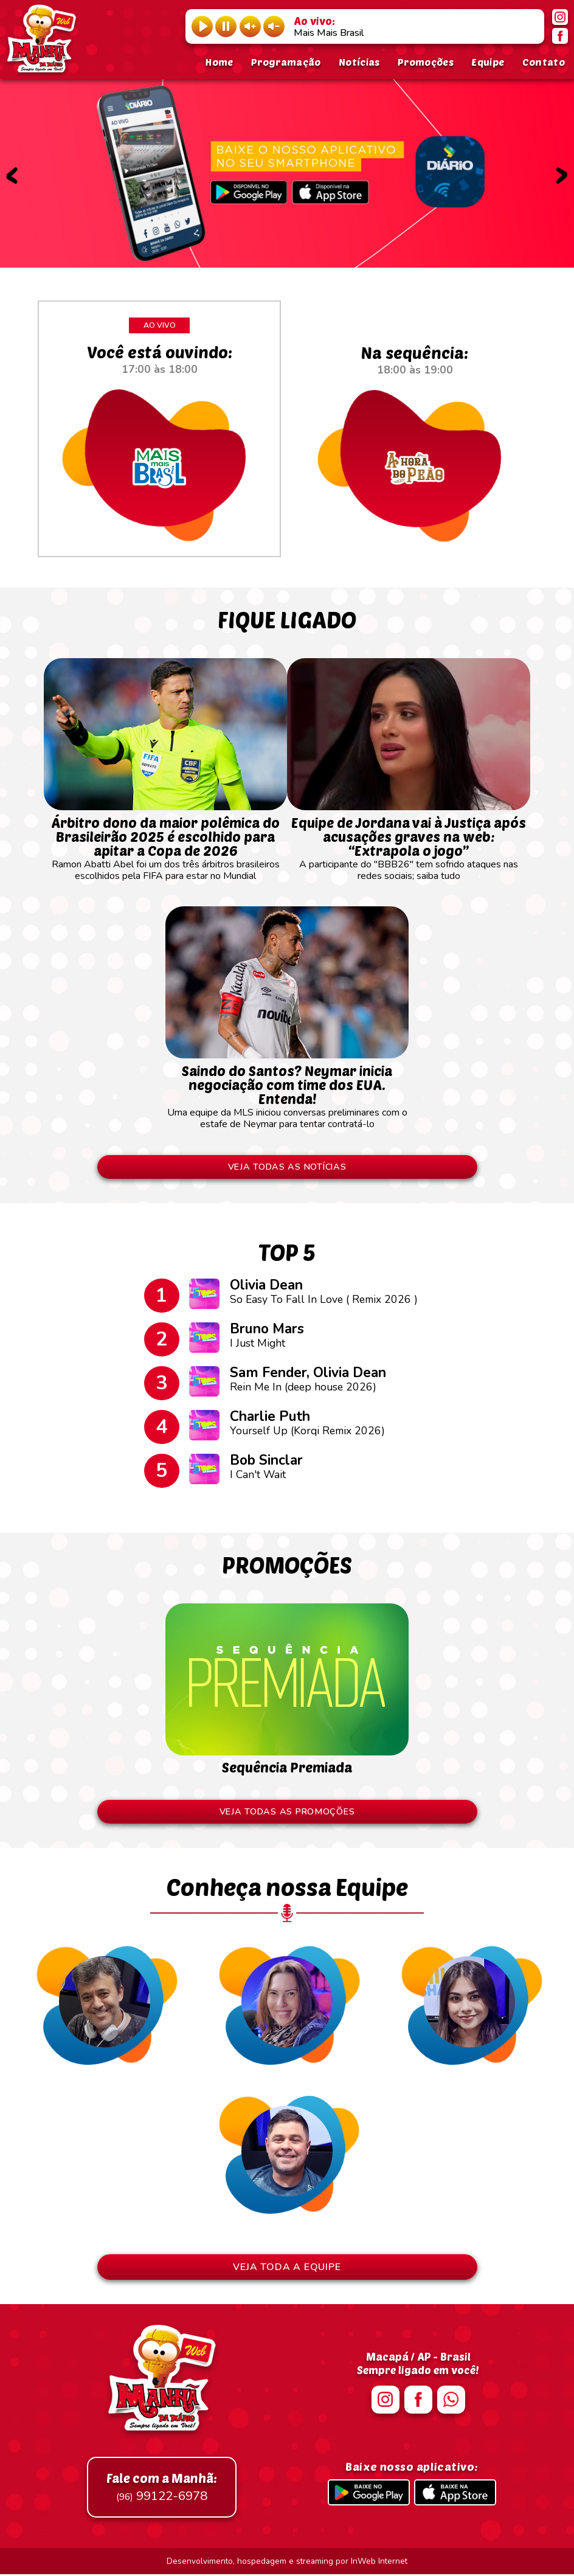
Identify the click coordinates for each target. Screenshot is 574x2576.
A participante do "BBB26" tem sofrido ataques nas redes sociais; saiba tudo (408, 843)
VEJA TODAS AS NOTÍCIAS (287, 1167)
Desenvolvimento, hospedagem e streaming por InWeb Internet (287, 2563)
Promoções (426, 62)
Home (219, 62)
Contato (543, 62)
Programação (286, 62)
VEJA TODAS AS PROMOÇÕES (287, 1813)
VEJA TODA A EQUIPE (287, 2269)
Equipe (487, 62)
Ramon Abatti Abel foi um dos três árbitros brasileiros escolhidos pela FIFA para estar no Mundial (165, 843)
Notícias (359, 62)
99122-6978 (161, 2489)
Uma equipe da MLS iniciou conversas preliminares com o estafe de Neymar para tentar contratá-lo (287, 1091)
